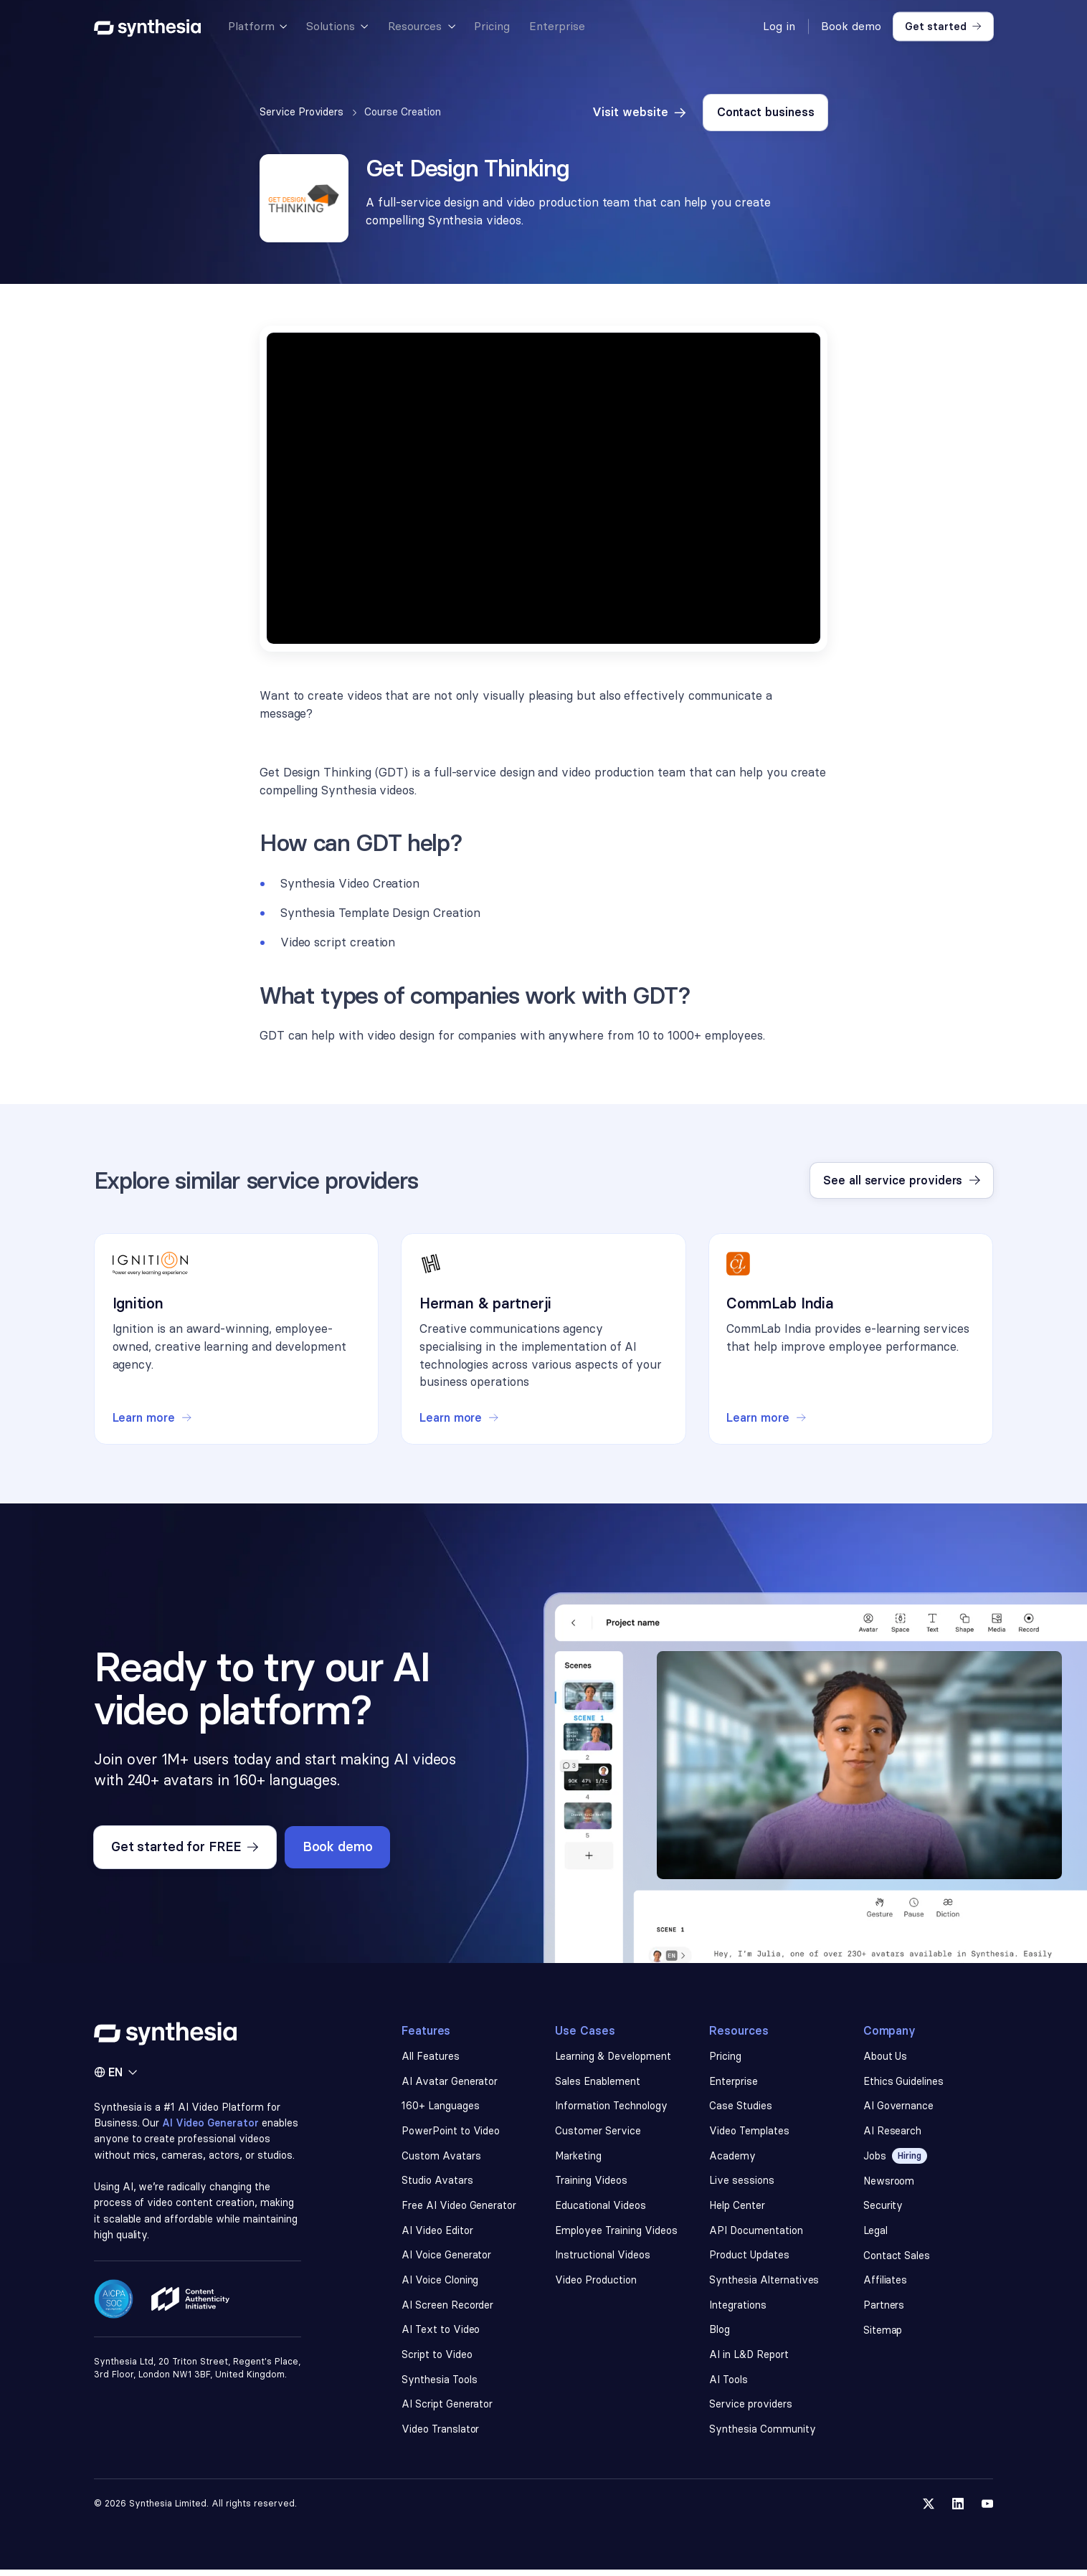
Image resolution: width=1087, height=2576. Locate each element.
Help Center (737, 2208)
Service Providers (302, 111)
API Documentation (756, 2234)
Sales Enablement (597, 2083)
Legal (875, 2234)
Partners (884, 2310)
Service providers (750, 2410)
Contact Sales (897, 2259)
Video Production (596, 2284)
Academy (732, 2158)
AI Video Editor (437, 2234)
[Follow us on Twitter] (928, 2510)
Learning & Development (613, 2058)
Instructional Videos (602, 2259)
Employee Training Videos (616, 2234)
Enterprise (733, 2083)
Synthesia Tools (440, 2385)
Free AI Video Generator (459, 2208)
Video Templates (749, 2133)
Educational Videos (600, 2208)
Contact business (766, 112)
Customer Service (598, 2133)
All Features (431, 2058)
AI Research (892, 2133)
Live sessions (741, 2183)
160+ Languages (441, 2108)
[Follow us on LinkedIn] (958, 2510)
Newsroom (889, 2183)
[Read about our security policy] (114, 2319)
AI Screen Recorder (447, 2310)
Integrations (737, 2310)
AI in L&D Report (749, 2360)
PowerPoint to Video (451, 2133)
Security (883, 2208)
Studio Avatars (437, 2183)
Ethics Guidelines (903, 2083)
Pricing (725, 2058)
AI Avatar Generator (450, 2083)
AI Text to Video (441, 2335)
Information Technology (611, 2108)
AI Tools (729, 2385)
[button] (257, 27)
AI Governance (898, 2108)
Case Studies (740, 2108)
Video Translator (441, 2435)
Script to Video (437, 2360)
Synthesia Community (762, 2435)
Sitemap (883, 2335)
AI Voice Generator (446, 2259)
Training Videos (591, 2183)
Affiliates (885, 2284)
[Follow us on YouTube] (988, 2510)
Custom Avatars (441, 2158)
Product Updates (749, 2259)
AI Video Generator (212, 2125)
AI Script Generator (447, 2410)
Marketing (578, 2158)
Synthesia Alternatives (764, 2284)
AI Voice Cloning (440, 2284)
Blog (719, 2335)
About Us (885, 2058)
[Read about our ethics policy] (190, 2320)
